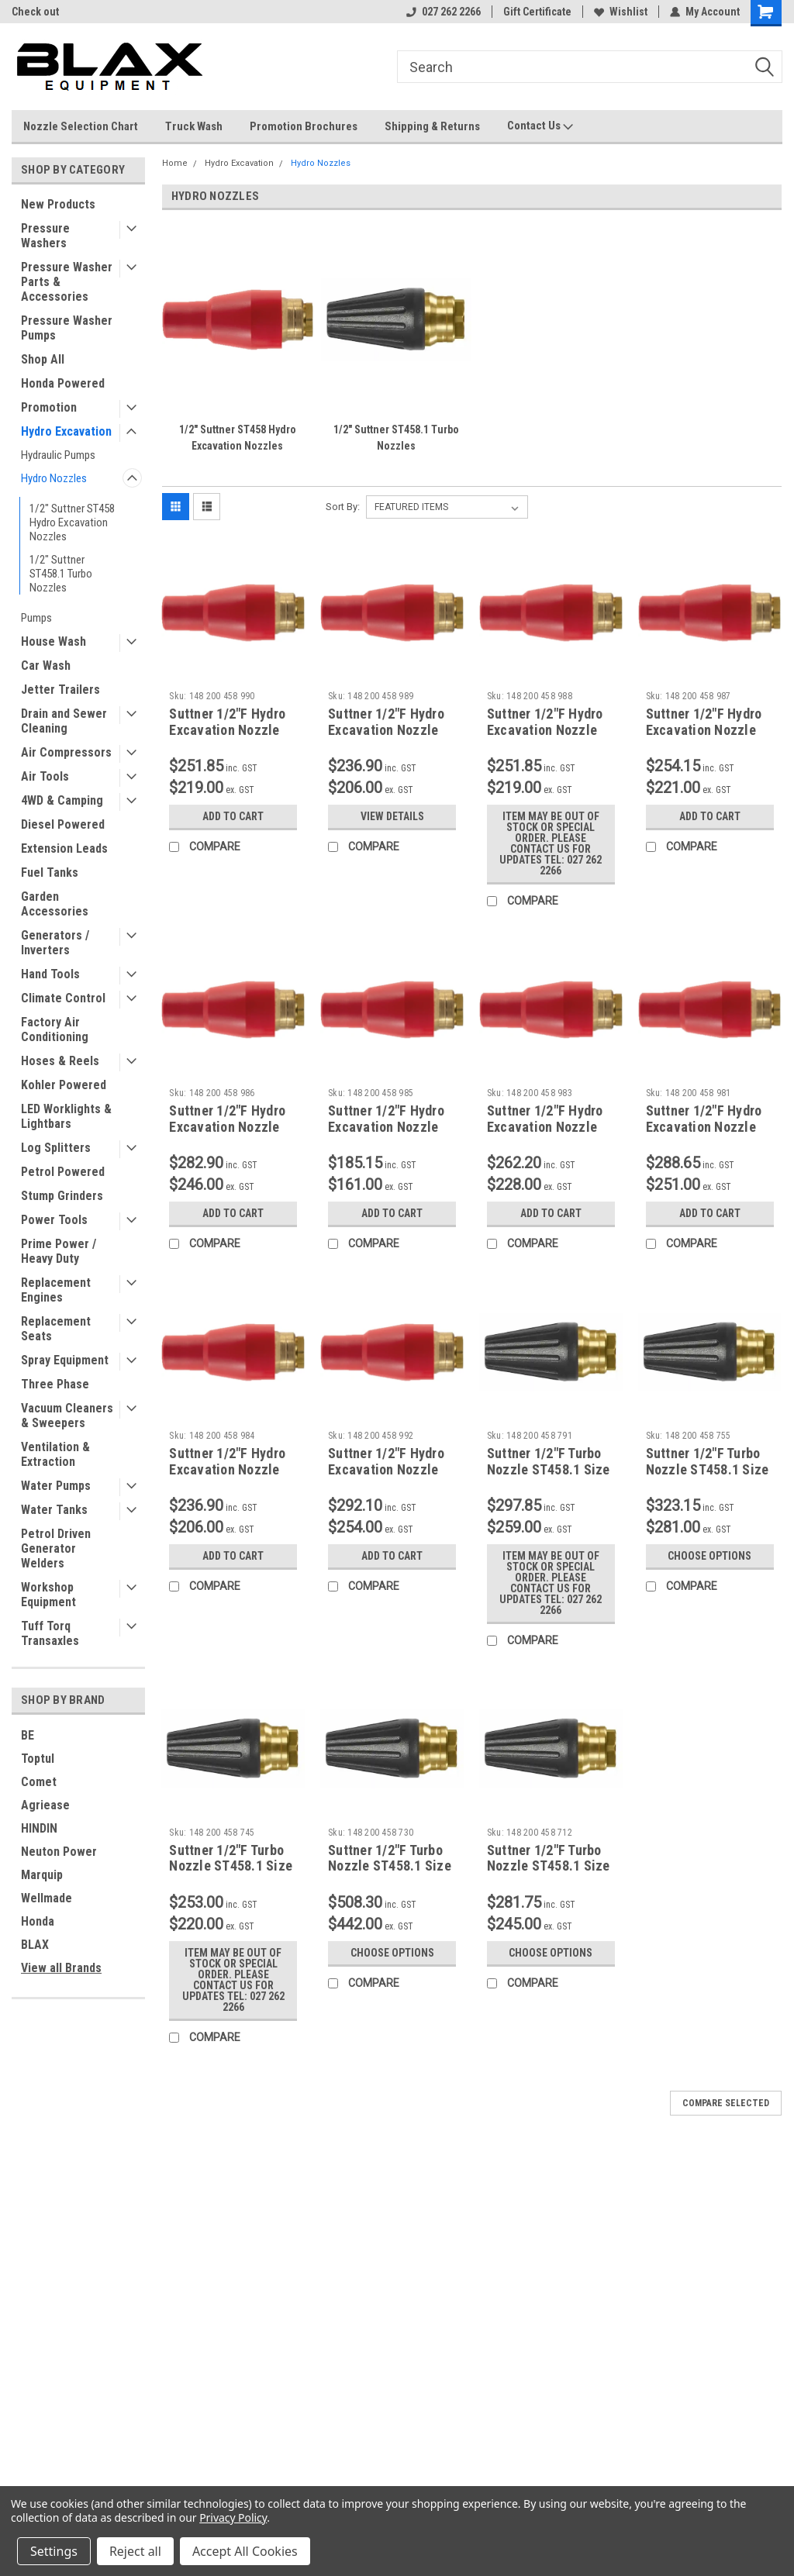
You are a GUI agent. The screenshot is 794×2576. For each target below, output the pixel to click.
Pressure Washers (45, 235)
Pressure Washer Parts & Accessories (66, 282)
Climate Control (63, 998)
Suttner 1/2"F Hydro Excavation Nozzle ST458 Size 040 (227, 1469)
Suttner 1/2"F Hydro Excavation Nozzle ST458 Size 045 (386, 1126)
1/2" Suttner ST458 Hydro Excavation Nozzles (72, 522)
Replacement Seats (56, 1328)
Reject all (135, 2551)
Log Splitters (56, 1147)
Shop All (42, 359)
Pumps (36, 618)
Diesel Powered (63, 824)
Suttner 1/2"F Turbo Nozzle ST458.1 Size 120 (548, 1866)
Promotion (49, 407)
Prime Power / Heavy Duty (58, 1251)
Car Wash (46, 665)
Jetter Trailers (60, 689)
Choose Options (709, 1556)
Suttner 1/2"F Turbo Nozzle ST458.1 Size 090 (548, 1469)
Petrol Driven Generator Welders (56, 1548)
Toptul (37, 1758)
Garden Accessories (54, 904)
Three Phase (55, 1384)
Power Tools (54, 1219)
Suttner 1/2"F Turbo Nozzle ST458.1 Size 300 (389, 1866)
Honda (37, 1921)
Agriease (45, 1805)
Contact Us (540, 126)
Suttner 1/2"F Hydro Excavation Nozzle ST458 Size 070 (227, 729)
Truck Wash (194, 126)
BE (27, 1735)
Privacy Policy (233, 2517)
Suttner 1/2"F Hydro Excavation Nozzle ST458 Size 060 (545, 729)
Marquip (42, 1874)
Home (175, 163)
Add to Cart (233, 816)
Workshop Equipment (48, 1594)
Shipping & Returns (432, 126)
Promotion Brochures (303, 126)
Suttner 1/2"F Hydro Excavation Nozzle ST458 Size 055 (704, 729)
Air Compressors (66, 752)
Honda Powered (63, 383)
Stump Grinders (62, 1195)
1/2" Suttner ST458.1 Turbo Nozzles (60, 574)
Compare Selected (725, 2103)
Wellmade (46, 1898)
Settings (54, 2551)
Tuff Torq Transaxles (50, 1633)
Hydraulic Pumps (58, 455)
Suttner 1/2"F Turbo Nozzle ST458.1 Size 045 (230, 1866)
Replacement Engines (56, 1290)
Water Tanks (54, 1509)
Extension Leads (64, 848)
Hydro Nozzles (54, 478)
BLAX (35, 1944)
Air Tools (45, 776)
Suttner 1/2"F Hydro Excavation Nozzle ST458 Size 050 (227, 1126)
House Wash (53, 641)
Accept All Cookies (245, 2551)
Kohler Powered (63, 1085)
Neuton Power (59, 1851)
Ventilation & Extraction (55, 1454)
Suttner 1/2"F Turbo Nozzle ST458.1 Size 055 (707, 1469)
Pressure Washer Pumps (66, 328)
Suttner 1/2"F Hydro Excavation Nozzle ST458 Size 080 (704, 1126)
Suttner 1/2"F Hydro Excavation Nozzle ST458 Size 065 (386, 729)
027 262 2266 (443, 11)
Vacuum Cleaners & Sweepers (67, 1415)
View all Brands (61, 1967)
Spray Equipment (65, 1360)
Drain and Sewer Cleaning (64, 721)
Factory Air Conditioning (54, 1029)
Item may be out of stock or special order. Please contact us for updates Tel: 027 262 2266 (550, 843)
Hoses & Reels (60, 1061)
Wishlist (620, 11)
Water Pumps (56, 1485)
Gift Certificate (537, 11)
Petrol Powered (63, 1171)
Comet (39, 1781)
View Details (392, 816)
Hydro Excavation (66, 431)
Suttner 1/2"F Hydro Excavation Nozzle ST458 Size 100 (386, 1469)
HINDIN (39, 1828)
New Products (58, 204)
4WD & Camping (62, 800)
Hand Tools (50, 974)
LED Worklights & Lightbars (66, 1116)
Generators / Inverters (55, 942)
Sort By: (343, 506)
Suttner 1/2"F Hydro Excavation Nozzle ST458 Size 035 (545, 1126)
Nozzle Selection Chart (80, 126)
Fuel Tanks (49, 872)
